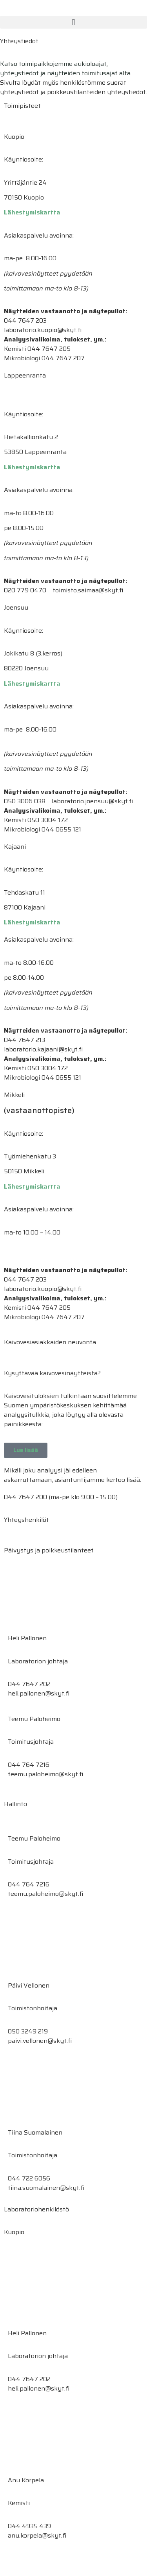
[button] (73, 22)
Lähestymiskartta (32, 212)
